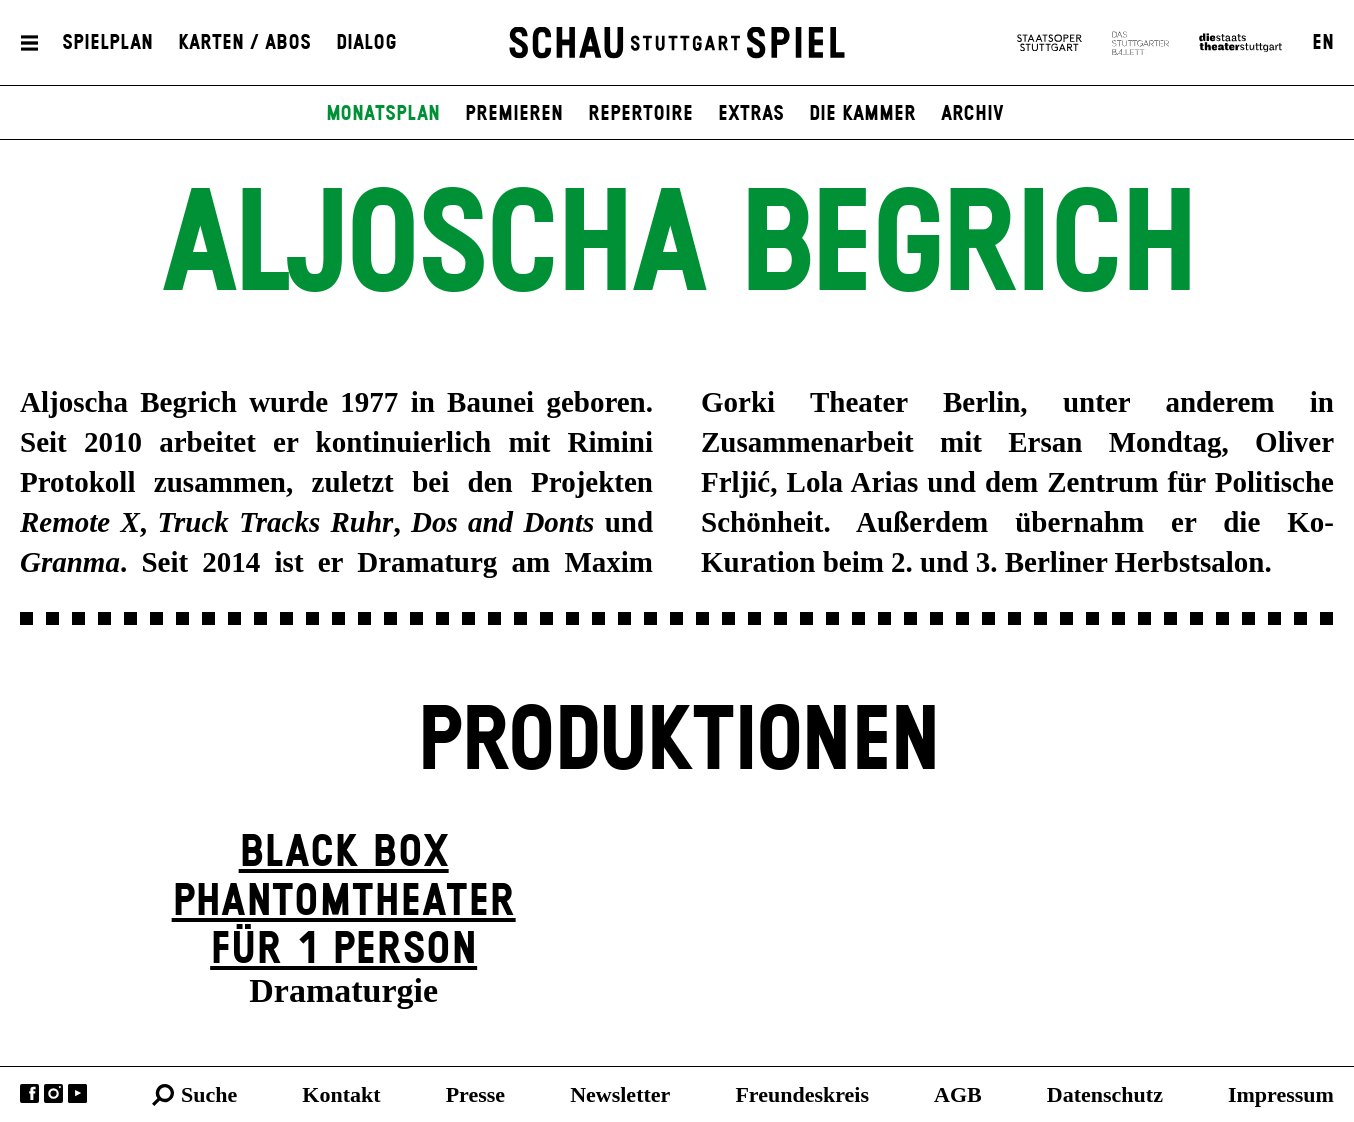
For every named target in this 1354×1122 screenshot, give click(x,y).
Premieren (514, 114)
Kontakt (341, 1094)
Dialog (366, 43)
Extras (751, 114)
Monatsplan (383, 114)
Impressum (1281, 1094)
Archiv (972, 114)
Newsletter (620, 1094)
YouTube (77, 1093)
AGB (958, 1094)
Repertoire (640, 114)
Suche (209, 1094)
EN (1323, 43)
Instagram (53, 1093)
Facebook (29, 1093)
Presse (475, 1094)
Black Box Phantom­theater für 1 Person (344, 901)
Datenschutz (1105, 1094)
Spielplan (107, 43)
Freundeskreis (802, 1094)
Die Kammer (862, 114)
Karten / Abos (244, 43)
